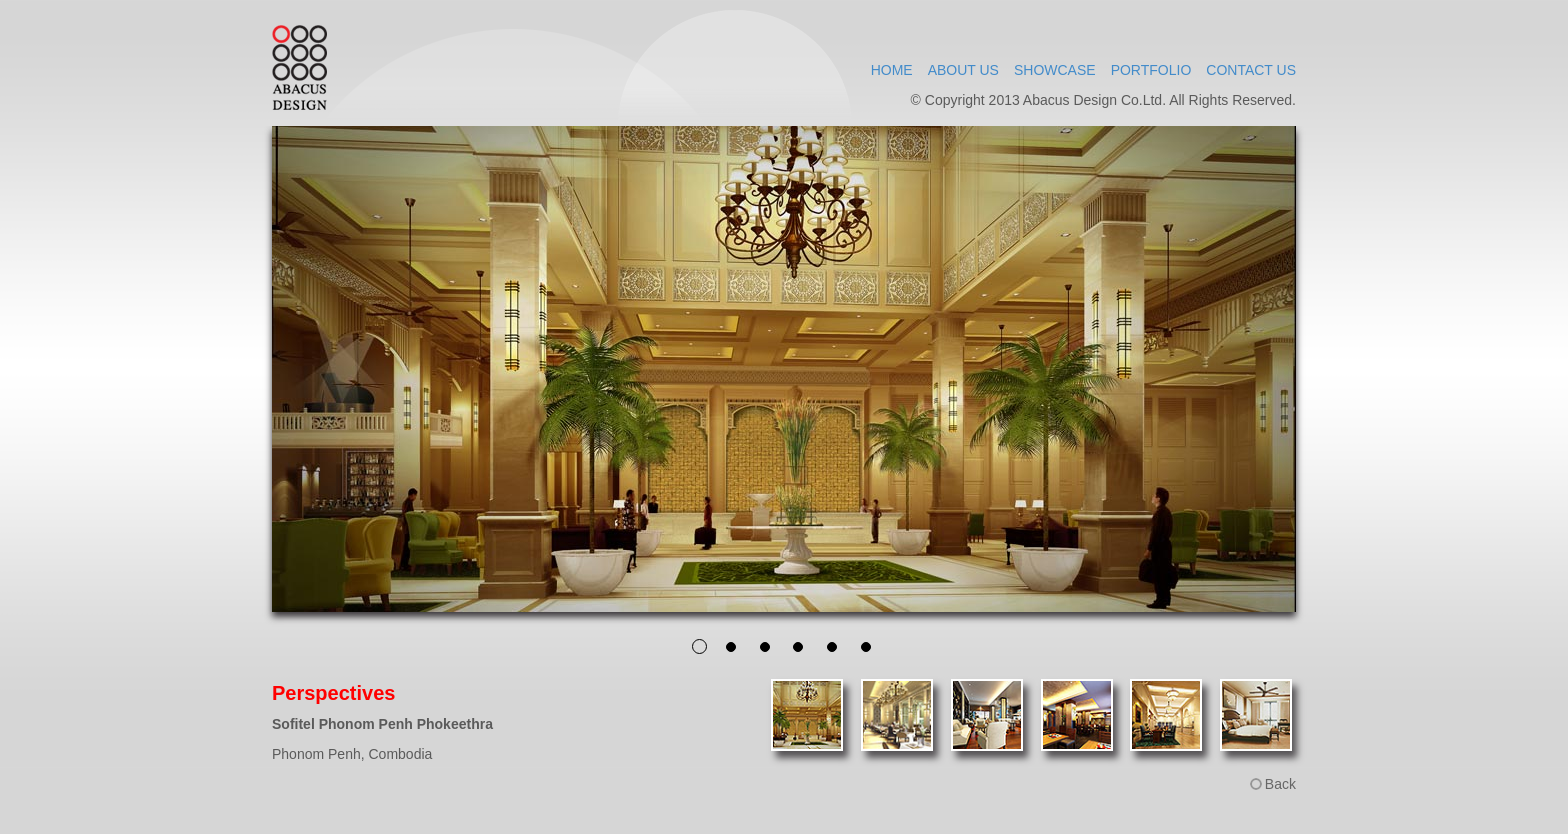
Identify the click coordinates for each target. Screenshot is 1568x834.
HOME (892, 70)
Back (1280, 784)
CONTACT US (1251, 70)
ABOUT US (963, 70)
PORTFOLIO (1151, 70)
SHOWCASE (1055, 70)
